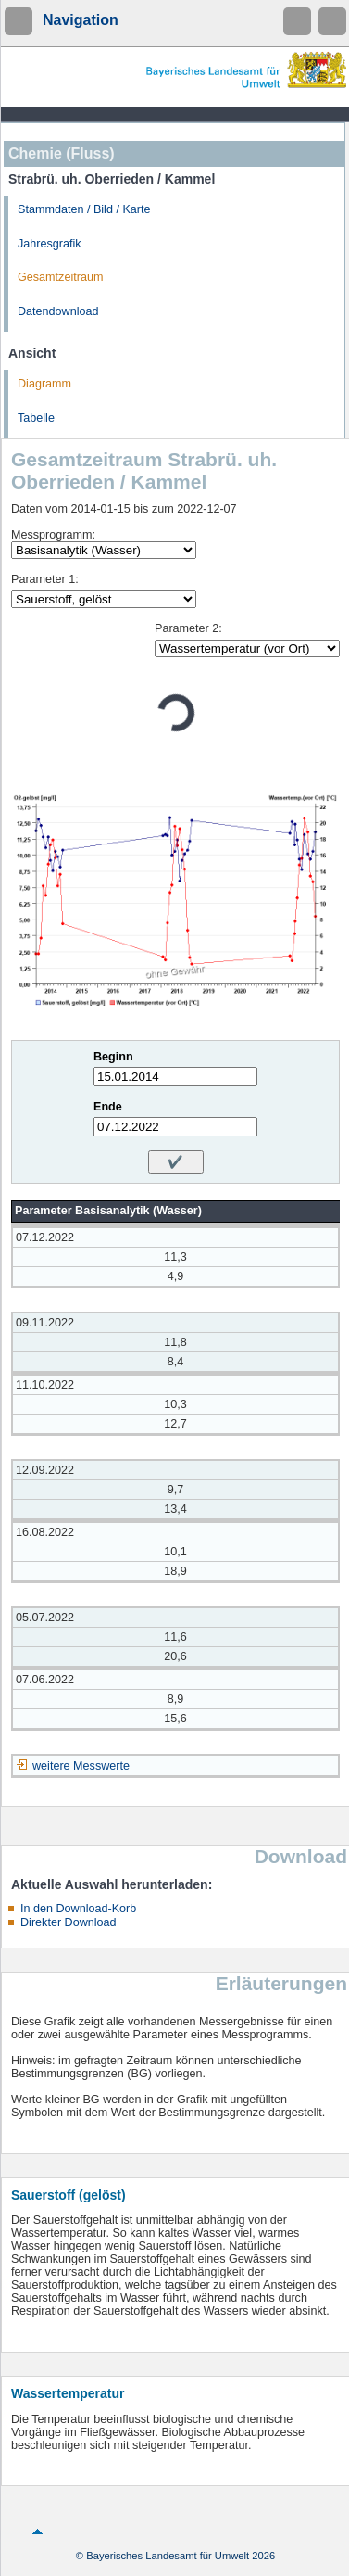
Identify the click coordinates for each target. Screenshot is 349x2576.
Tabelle (36, 418)
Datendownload (58, 311)
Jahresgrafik (49, 243)
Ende (107, 1106)
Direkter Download (68, 1922)
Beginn (113, 1056)
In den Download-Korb (78, 1908)
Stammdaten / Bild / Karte (84, 209)
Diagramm (44, 383)
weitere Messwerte (81, 1765)
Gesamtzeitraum (60, 277)
